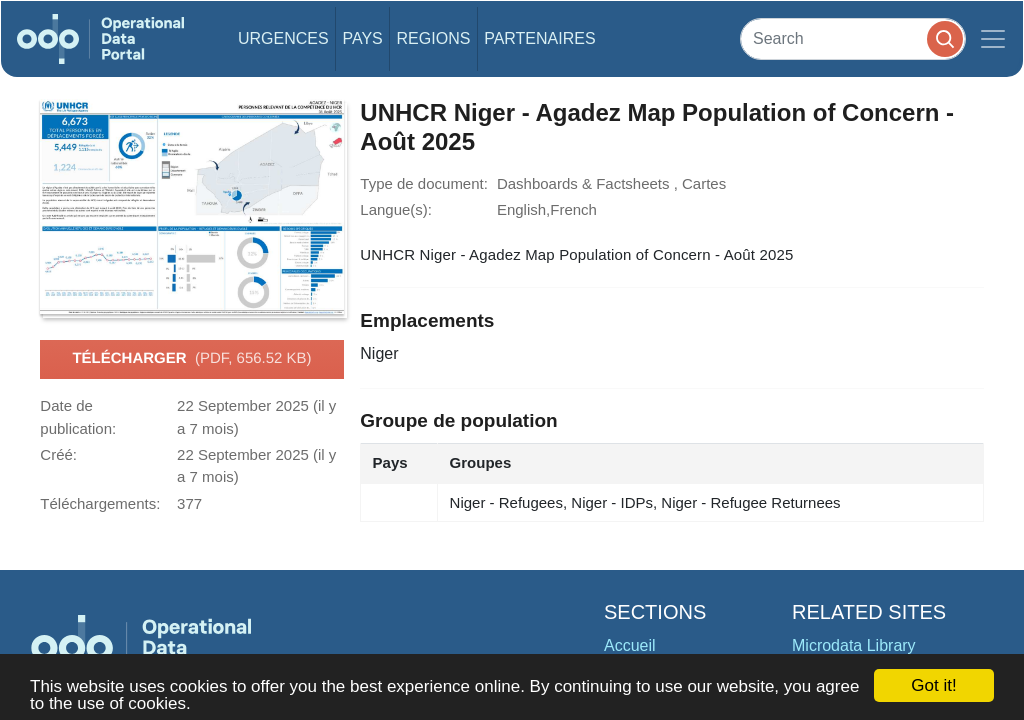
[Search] (853, 38)
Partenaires (539, 38)
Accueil (630, 645)
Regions (434, 38)
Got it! (933, 685)
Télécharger (191, 359)
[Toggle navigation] (993, 39)
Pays (362, 38)
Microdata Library (854, 645)
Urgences (283, 38)
